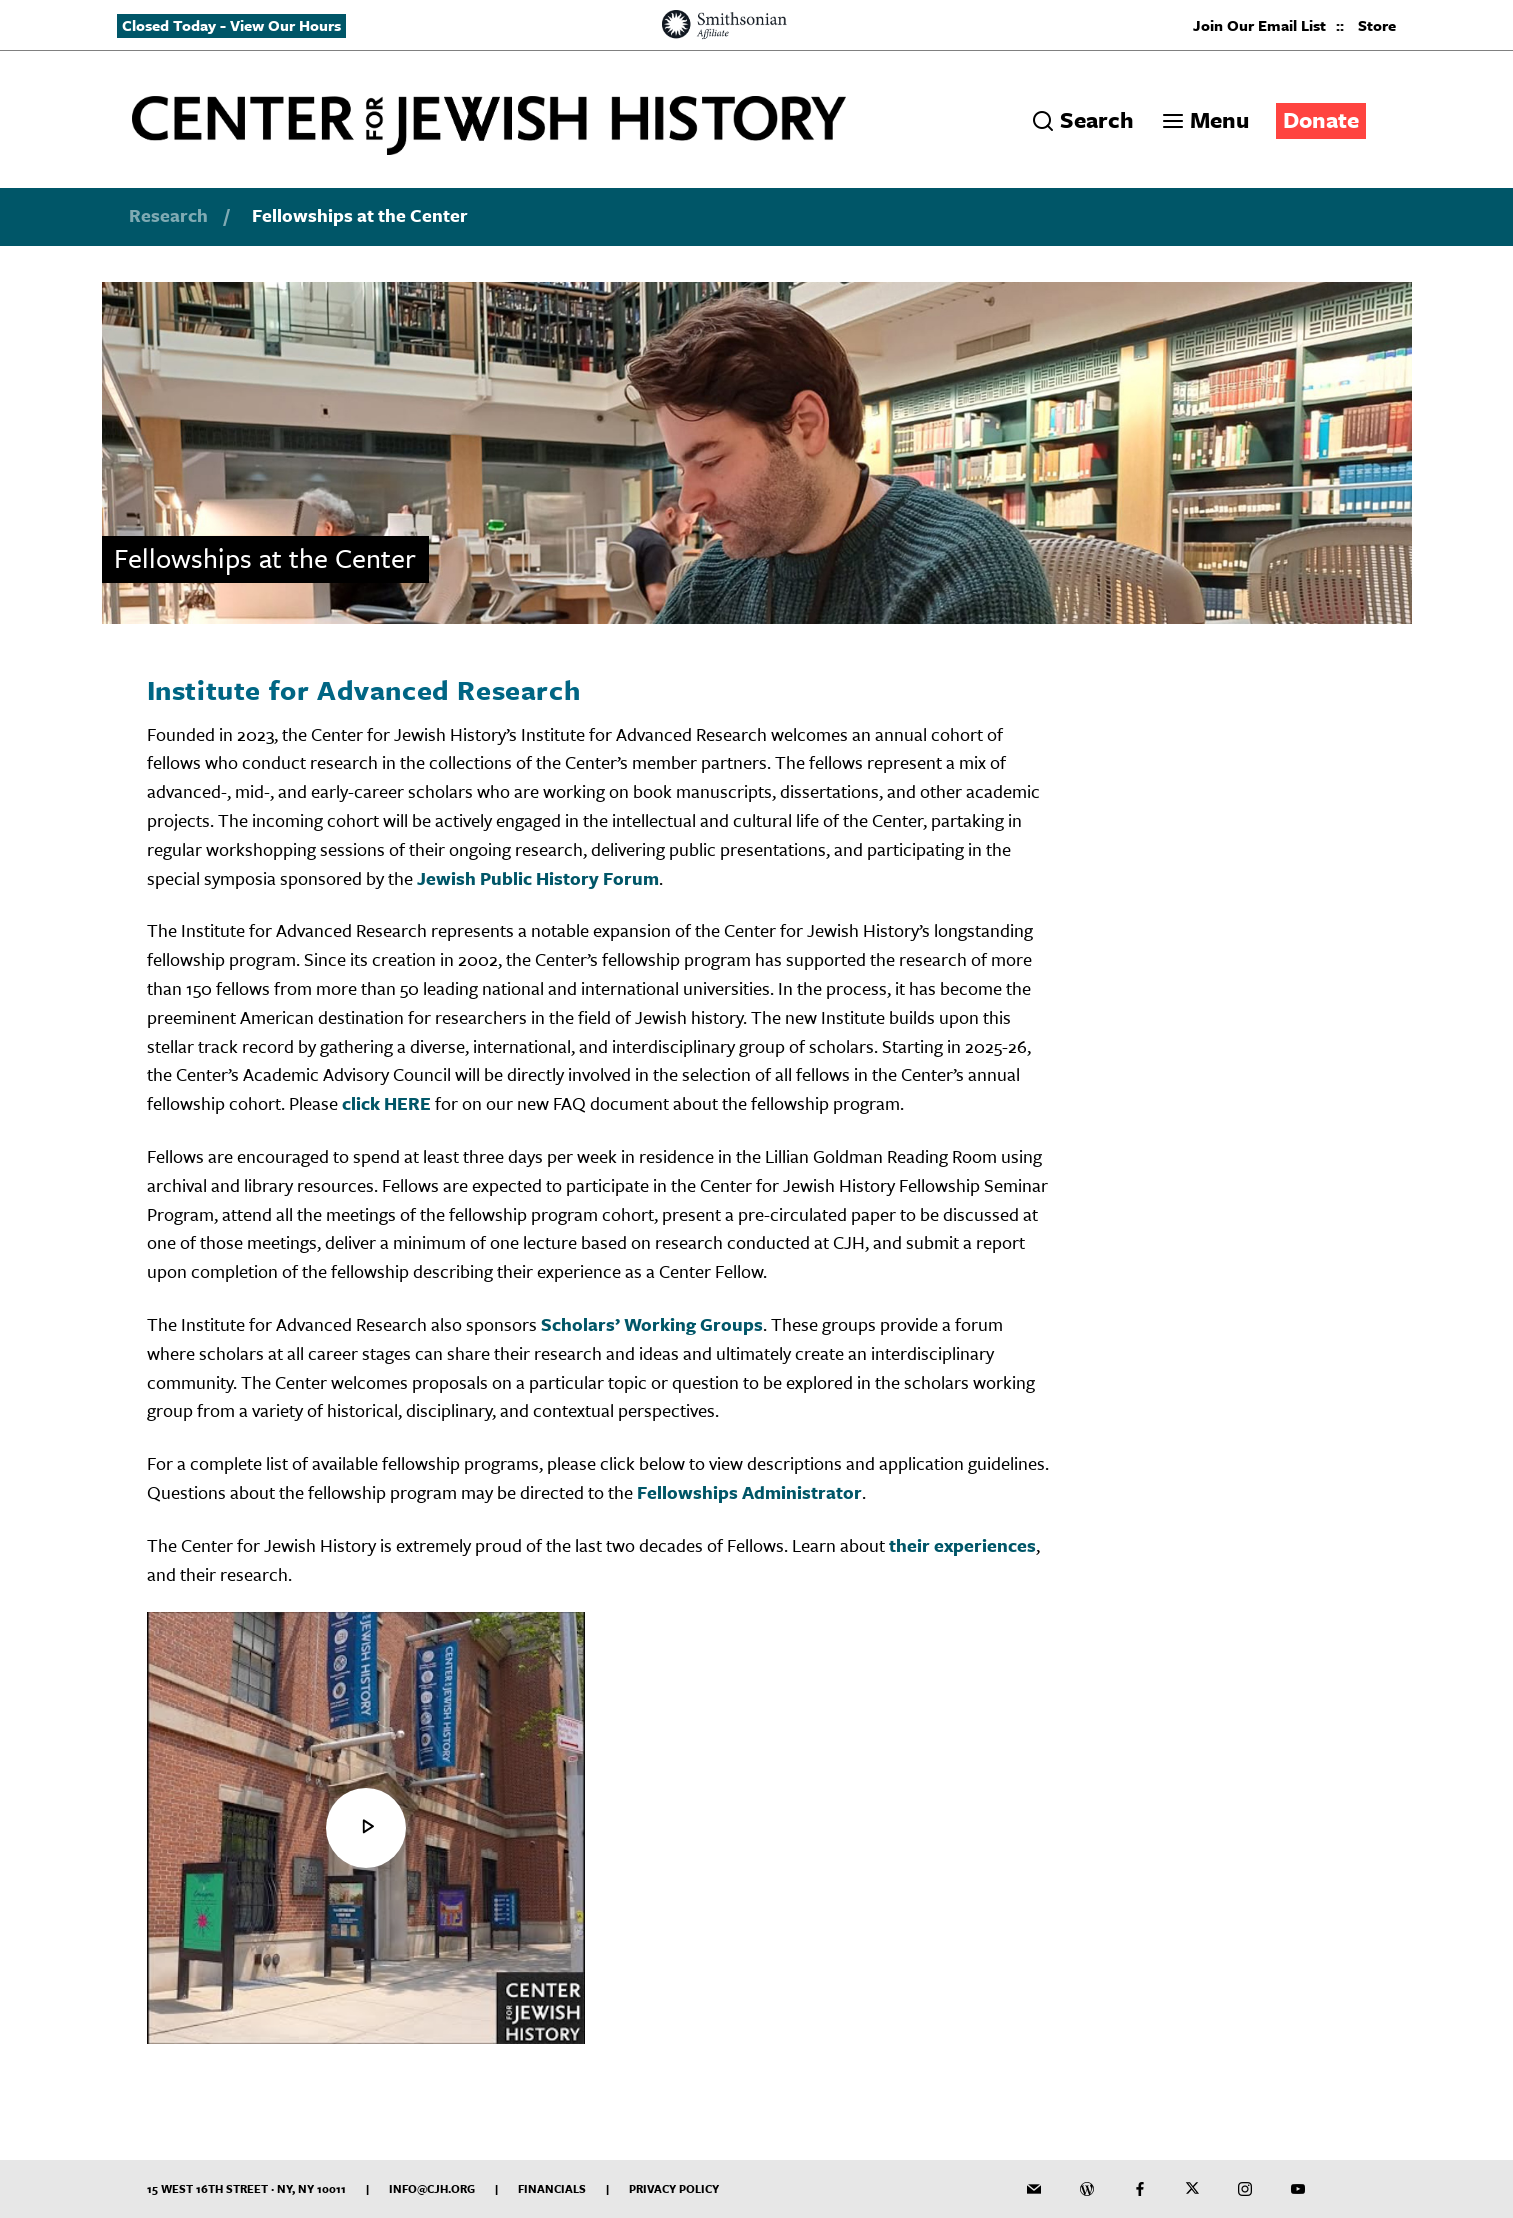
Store (1377, 25)
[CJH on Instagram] (1245, 2189)
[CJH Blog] (1087, 2189)
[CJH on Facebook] (1140, 2189)
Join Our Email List (1259, 25)
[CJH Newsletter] (1034, 2189)
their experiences (962, 1545)
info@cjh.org (432, 2188)
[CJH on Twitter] (1193, 2189)
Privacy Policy (674, 2188)
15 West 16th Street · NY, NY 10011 (246, 2188)
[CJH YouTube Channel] (1298, 2189)
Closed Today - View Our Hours (231, 25)
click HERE (386, 1103)
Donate (1321, 119)
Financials (552, 2188)
